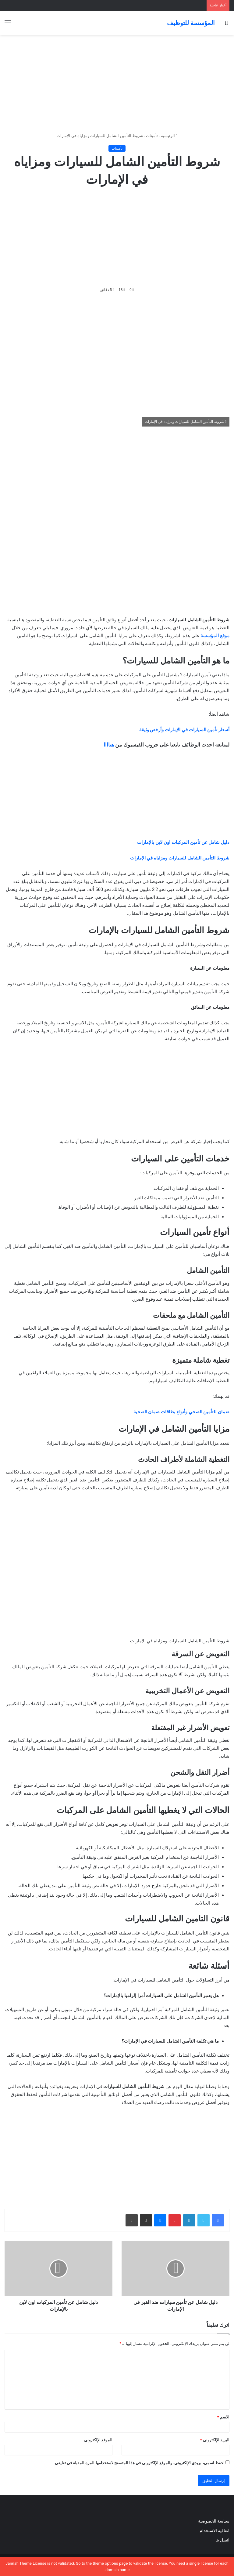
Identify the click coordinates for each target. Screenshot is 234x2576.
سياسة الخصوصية (213, 2521)
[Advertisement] (117, 83)
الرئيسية (169, 135)
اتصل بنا (221, 2540)
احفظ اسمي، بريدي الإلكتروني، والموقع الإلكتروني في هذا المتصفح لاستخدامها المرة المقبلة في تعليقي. (139, 2463)
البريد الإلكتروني (214, 2440)
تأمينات (152, 135)
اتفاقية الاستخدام (214, 2530)
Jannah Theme (18, 2563)
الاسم (223, 2417)
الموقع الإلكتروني (98, 2440)
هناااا (109, 745)
